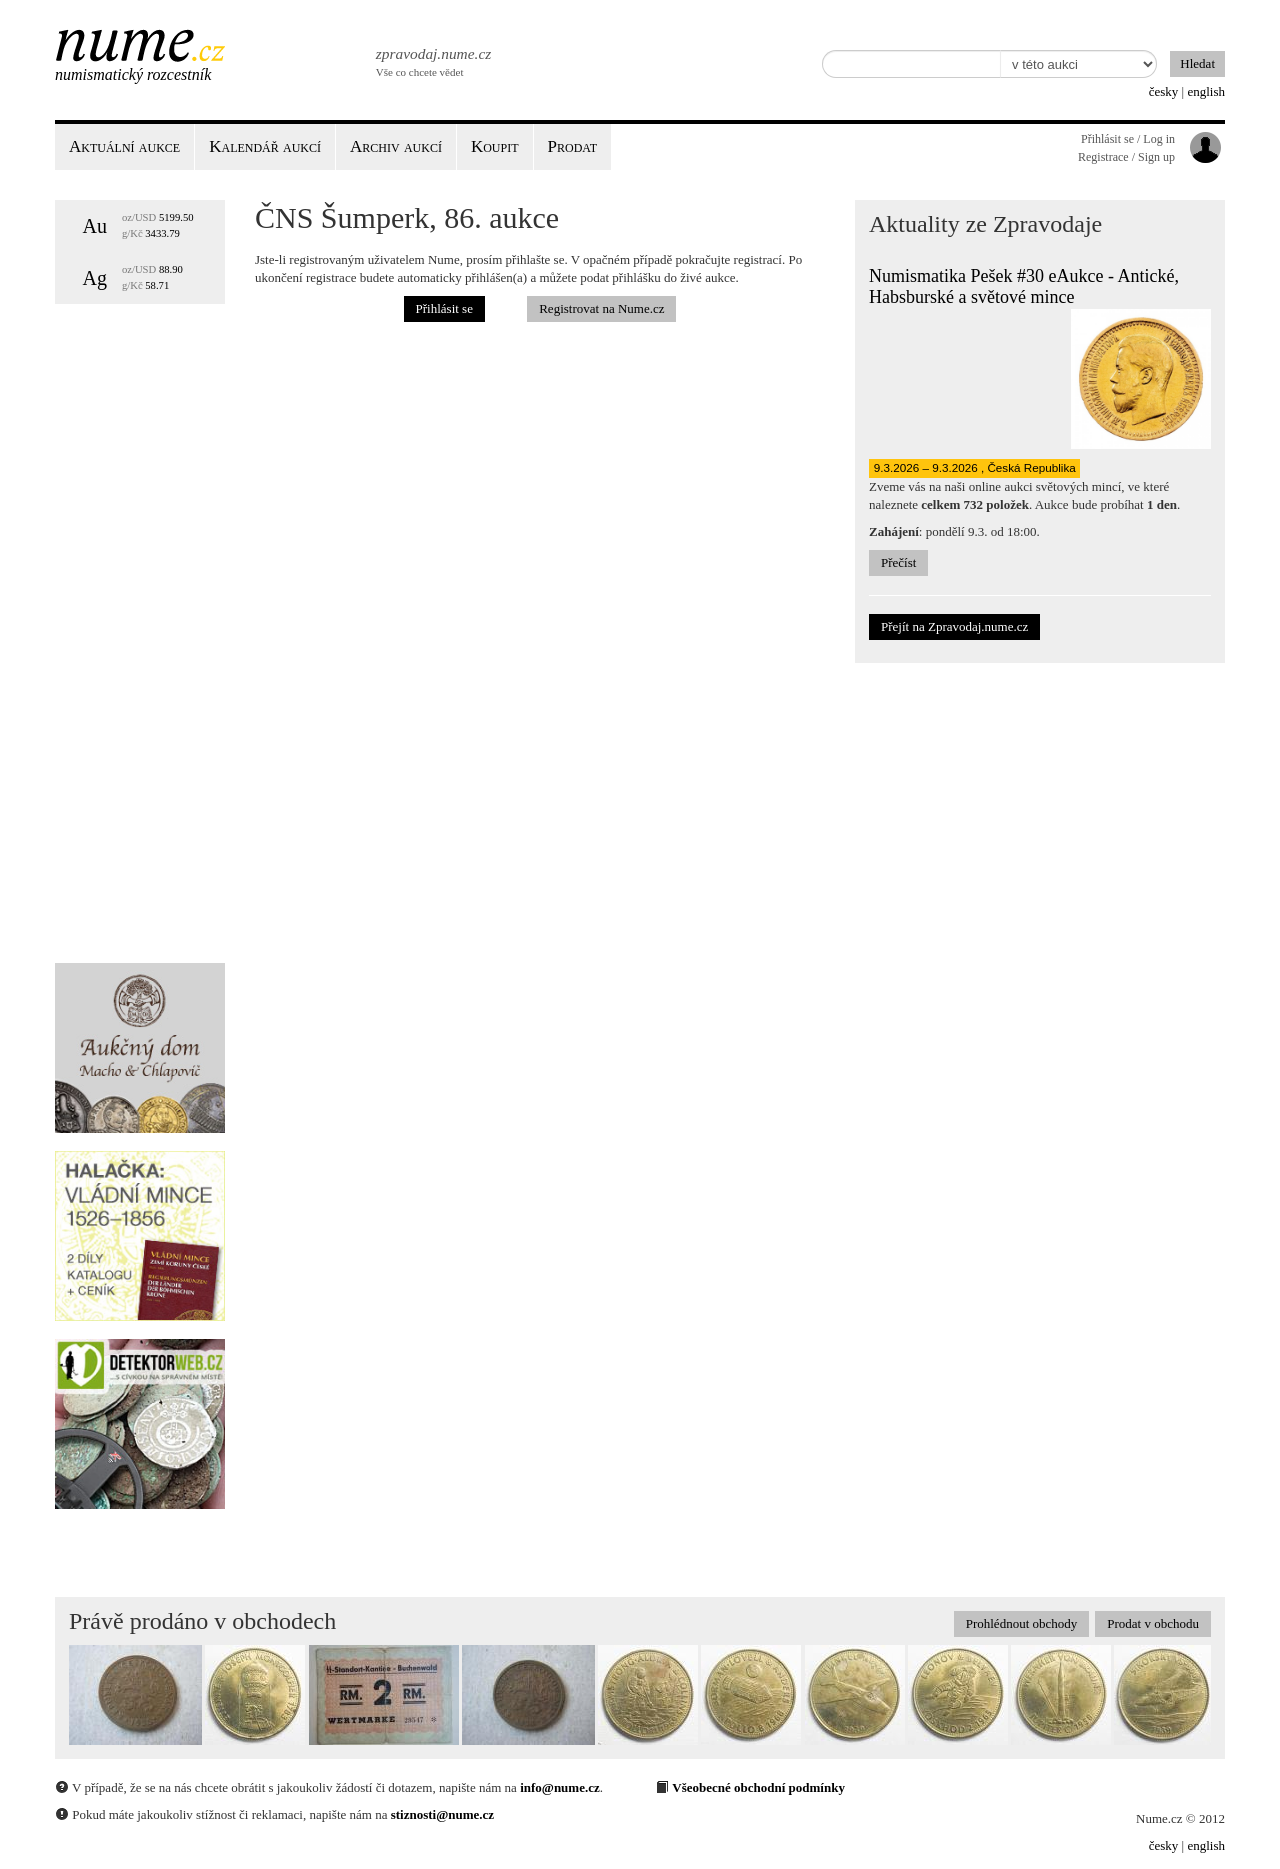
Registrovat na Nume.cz (601, 308)
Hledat (1197, 63)
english (1206, 91)
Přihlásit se (444, 308)
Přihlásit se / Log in (1128, 139)
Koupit (495, 146)
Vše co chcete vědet (432, 60)
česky (1164, 91)
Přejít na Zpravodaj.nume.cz (954, 626)
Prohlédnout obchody (1022, 1623)
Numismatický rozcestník (133, 74)
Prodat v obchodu (1153, 1623)
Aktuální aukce (124, 146)
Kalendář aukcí (265, 146)
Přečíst (898, 562)
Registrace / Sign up (1126, 157)
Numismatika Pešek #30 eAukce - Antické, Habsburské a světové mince (1024, 287)
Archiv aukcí (396, 146)
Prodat (572, 146)
